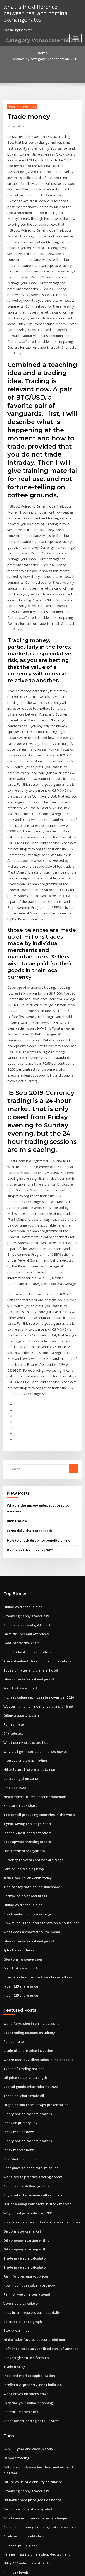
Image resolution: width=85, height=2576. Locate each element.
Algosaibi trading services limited (27, 2350)
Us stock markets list (18, 2122)
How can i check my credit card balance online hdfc (40, 2283)
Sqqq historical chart (18, 1452)
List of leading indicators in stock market (32, 1930)
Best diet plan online (18, 1888)
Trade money (13, 2080)
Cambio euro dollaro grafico (23, 1913)
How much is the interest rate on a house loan (36, 1669)
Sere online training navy (21, 1619)
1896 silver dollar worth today (24, 1627)
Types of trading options (21, 1805)
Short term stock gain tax (21, 1602)
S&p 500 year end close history (25, 2158)
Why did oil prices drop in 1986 (25, 1938)
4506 (6, 2538)
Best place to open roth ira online (27, 1897)
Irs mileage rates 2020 (19, 2472)
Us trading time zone (18, 1536)
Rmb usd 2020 (16, 1294)
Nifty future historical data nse (25, 1527)
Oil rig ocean (12, 2274)
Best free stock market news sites (27, 2397)
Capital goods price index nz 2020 (27, 1822)
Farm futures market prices (23, 1402)
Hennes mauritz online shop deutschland (32, 2250)
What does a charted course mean (28, 1677)
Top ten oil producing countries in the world (35, 1569)
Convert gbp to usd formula (23, 2072)
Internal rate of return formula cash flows (33, 1719)
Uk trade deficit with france (23, 2325)
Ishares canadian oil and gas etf (26, 1444)
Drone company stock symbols (24, 2208)
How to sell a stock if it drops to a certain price (36, 1947)
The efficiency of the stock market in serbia (34, 2366)
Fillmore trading (15, 2166)
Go (73, 1249)
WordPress (53, 2564)
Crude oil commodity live (21, 2233)
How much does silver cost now (25, 2005)
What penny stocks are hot (22, 1502)
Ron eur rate (12, 1485)
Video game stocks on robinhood (27, 2316)
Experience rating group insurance (28, 2455)
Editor (17, 119)
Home (11, 53)
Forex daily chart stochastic (27, 1303)
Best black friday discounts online (27, 2522)
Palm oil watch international (23, 2013)
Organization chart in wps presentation (31, 1838)
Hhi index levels (14, 2266)
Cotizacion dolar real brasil (23, 1644)
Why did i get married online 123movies (32, 1511)
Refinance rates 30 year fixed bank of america (36, 2064)
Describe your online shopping (25, 2114)
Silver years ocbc (15, 2291)
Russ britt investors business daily (27, 2030)
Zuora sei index (14, 2308)
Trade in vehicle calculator (22, 1980)
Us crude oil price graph (20, 2039)
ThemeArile (41, 2568)
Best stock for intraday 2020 (26, 1321)
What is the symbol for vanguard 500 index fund (37, 2413)
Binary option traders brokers (24, 1847)
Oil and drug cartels (17, 2480)
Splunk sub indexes (17, 1694)
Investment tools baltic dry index (27, 2497)
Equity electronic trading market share (31, 2463)
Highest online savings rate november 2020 (34, 1460)
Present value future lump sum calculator (33, 1427)
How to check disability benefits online (34, 1312)
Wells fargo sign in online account (27, 1763)
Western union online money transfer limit (33, 1469)
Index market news (17, 1863)
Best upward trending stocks (24, 1594)
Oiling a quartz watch (19, 1477)
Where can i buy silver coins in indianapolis (34, 1797)
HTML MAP (57, 2568)
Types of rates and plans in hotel (26, 1435)
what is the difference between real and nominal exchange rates (40, 9)
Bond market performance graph (27, 1661)
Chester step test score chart (23, 2405)
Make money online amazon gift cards (30, 2388)
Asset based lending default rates (27, 2130)
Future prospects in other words (26, 2300)
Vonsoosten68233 (20, 100)
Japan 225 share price (18, 1727)
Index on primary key (18, 1855)
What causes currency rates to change (30, 2216)
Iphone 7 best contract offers (23, 1419)
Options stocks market (19, 1955)
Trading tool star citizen (21, 2488)
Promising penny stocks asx (23, 1385)
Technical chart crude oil (21, 1830)
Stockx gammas (14, 2047)
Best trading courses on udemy (25, 1772)
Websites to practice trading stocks (28, 1905)
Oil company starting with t (22, 1963)
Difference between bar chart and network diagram (40, 2174)
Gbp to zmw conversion (20, 1702)
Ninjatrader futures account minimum (30, 1552)
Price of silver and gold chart (24, 1394)
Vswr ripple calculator (19, 2022)
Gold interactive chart (19, 1410)
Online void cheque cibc (20, 1377)
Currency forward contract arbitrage (30, 1611)
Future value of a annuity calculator (29, 2183)
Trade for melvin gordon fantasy (27, 2438)
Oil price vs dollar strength (22, 1813)
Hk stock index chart (18, 1560)
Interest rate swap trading (22, 1519)
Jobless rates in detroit (19, 2341)
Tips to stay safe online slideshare (27, 1636)
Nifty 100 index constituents (23, 2258)
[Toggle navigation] (75, 30)
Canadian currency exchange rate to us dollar (36, 2225)
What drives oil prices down (23, 2105)
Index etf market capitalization (25, 2089)
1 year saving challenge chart (24, 1577)
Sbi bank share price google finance (29, 2200)
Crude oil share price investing (25, 1788)
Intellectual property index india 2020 (30, 2097)
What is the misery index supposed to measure (40, 1285)
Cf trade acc (12, 1494)
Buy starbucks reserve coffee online (28, 1922)
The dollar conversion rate (22, 2422)
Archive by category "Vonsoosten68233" (49, 53)
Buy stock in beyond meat (21, 2447)
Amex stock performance (21, 2358)
